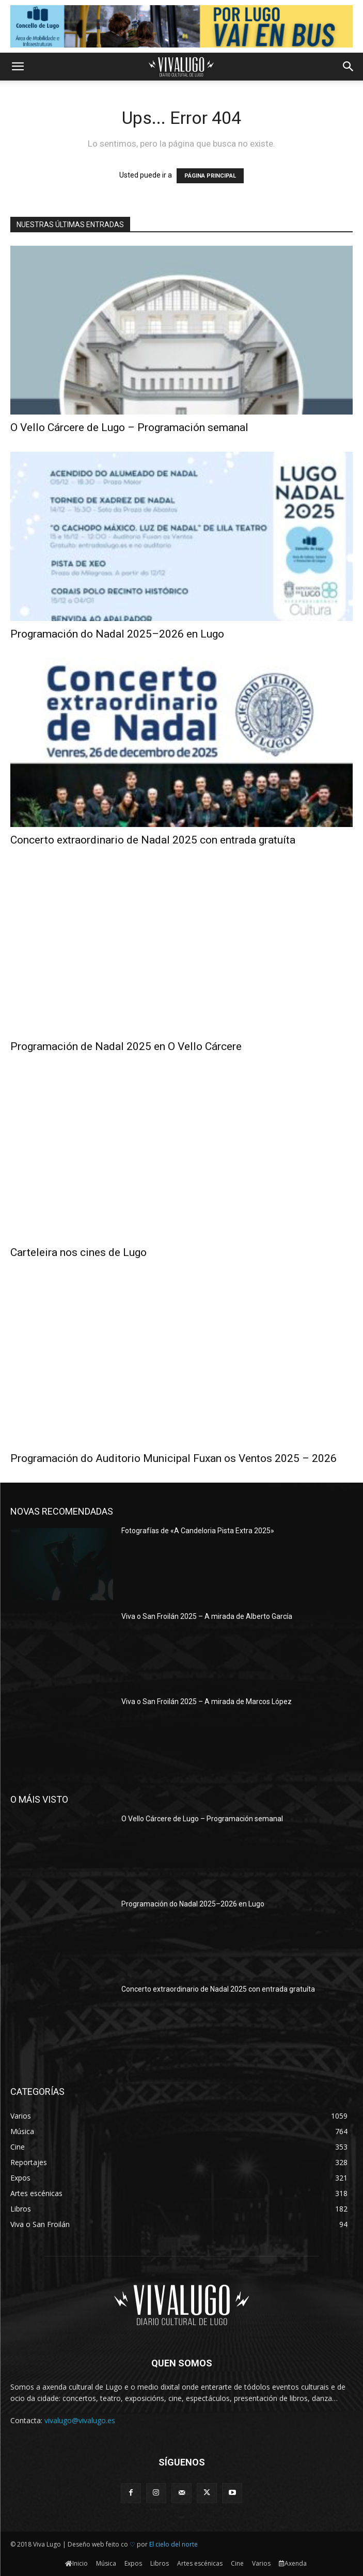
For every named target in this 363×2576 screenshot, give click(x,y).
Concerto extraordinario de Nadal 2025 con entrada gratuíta (152, 840)
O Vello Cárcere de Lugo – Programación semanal (129, 427)
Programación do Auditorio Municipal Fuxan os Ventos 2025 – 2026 (173, 1458)
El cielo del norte (173, 2544)
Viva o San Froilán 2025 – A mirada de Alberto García (206, 1616)
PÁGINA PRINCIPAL (210, 175)
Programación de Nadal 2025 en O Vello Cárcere (126, 1046)
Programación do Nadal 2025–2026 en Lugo (117, 634)
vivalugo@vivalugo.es (79, 2420)
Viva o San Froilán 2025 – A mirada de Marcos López (206, 1701)
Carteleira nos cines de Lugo (78, 1252)
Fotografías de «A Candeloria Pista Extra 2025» (197, 1530)
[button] (17, 67)
